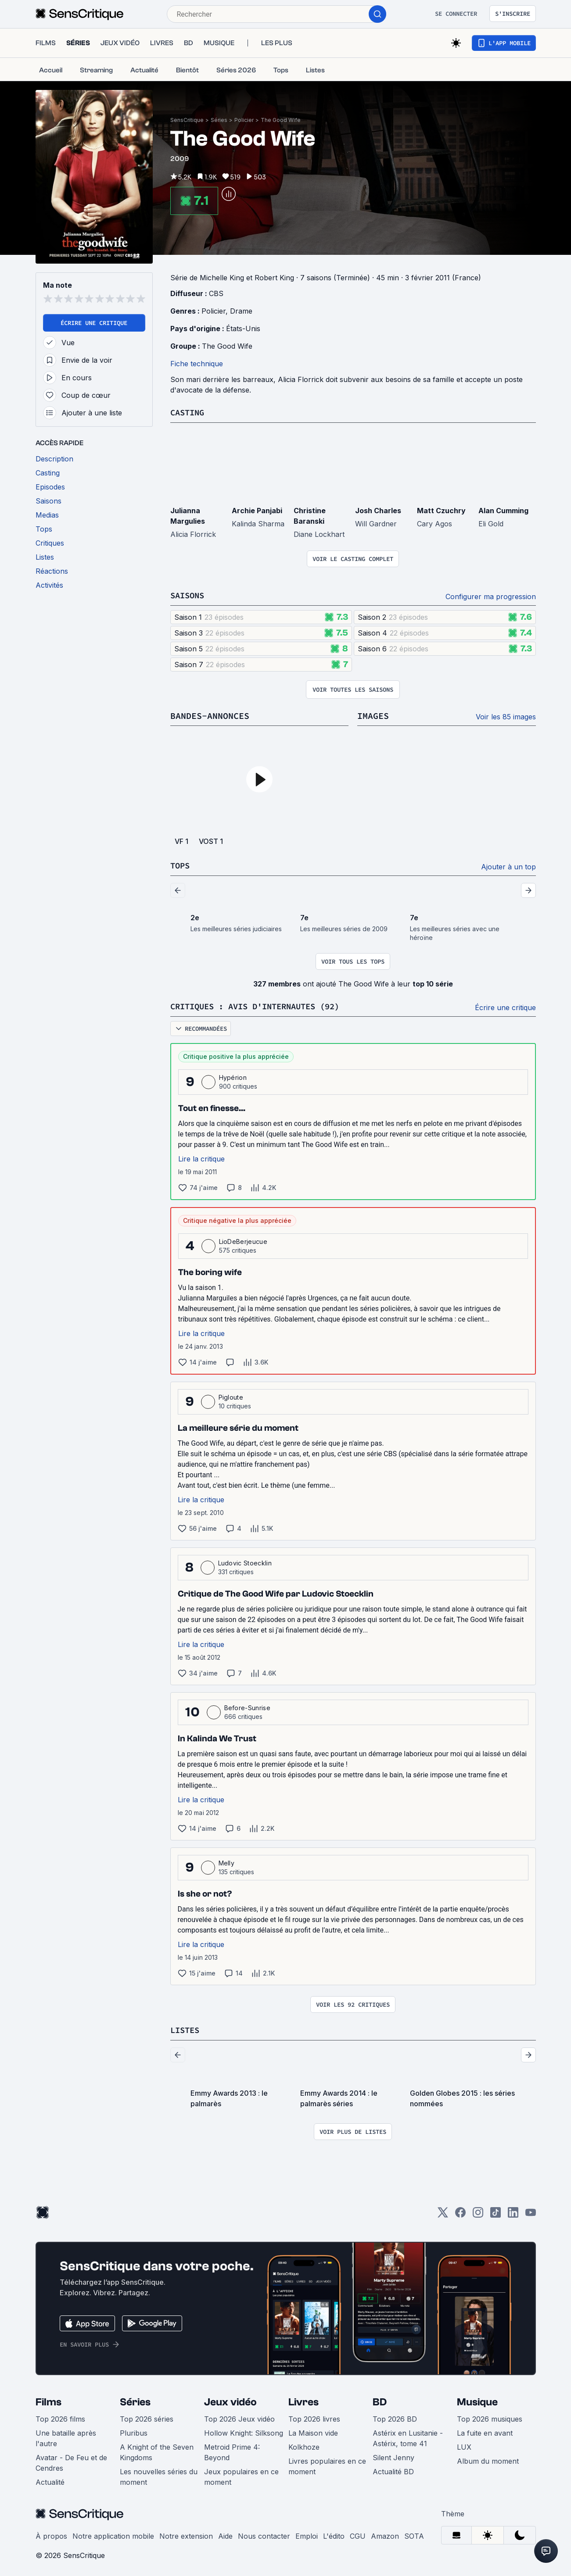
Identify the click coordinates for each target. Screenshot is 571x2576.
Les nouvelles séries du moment (159, 2474)
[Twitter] (443, 2213)
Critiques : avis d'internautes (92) (262, 1004)
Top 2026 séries (146, 2416)
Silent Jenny (393, 2455)
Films (48, 2400)
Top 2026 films (60, 2416)
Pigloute (231, 1395)
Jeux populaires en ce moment (241, 2474)
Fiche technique (196, 363)
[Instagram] (478, 2213)
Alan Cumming (503, 510)
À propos (51, 2534)
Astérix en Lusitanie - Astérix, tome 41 (408, 2436)
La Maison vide (313, 2430)
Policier (244, 120)
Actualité (50, 2480)
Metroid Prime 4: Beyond (232, 2450)
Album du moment (488, 2459)
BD (380, 2400)
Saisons (188, 594)
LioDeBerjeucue (243, 1239)
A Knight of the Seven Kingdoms (157, 2450)
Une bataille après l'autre (66, 2436)
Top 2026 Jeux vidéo (239, 2416)
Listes (186, 2027)
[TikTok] (495, 2213)
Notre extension (186, 2534)
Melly (227, 1861)
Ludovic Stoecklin (245, 1561)
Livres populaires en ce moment (327, 2464)
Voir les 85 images (506, 715)
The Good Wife (281, 120)
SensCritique (187, 120)
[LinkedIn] (513, 2213)
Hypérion (233, 1075)
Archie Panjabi (257, 510)
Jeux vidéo (230, 2400)
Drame (241, 311)
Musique (477, 2400)
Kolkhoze (304, 2444)
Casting (188, 412)
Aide (225, 2534)
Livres (303, 2400)
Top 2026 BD (395, 2416)
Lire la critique (201, 1157)
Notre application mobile (113, 2534)
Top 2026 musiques (489, 2416)
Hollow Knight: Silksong (243, 2430)
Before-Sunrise (247, 1706)
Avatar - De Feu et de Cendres (71, 2460)
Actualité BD (393, 2469)
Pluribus (133, 2430)
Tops (180, 864)
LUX (464, 2444)
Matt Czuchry (441, 510)
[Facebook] (460, 2213)
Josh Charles (378, 510)
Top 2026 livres (314, 2416)
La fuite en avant (485, 2430)
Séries (219, 120)
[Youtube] (530, 2213)
